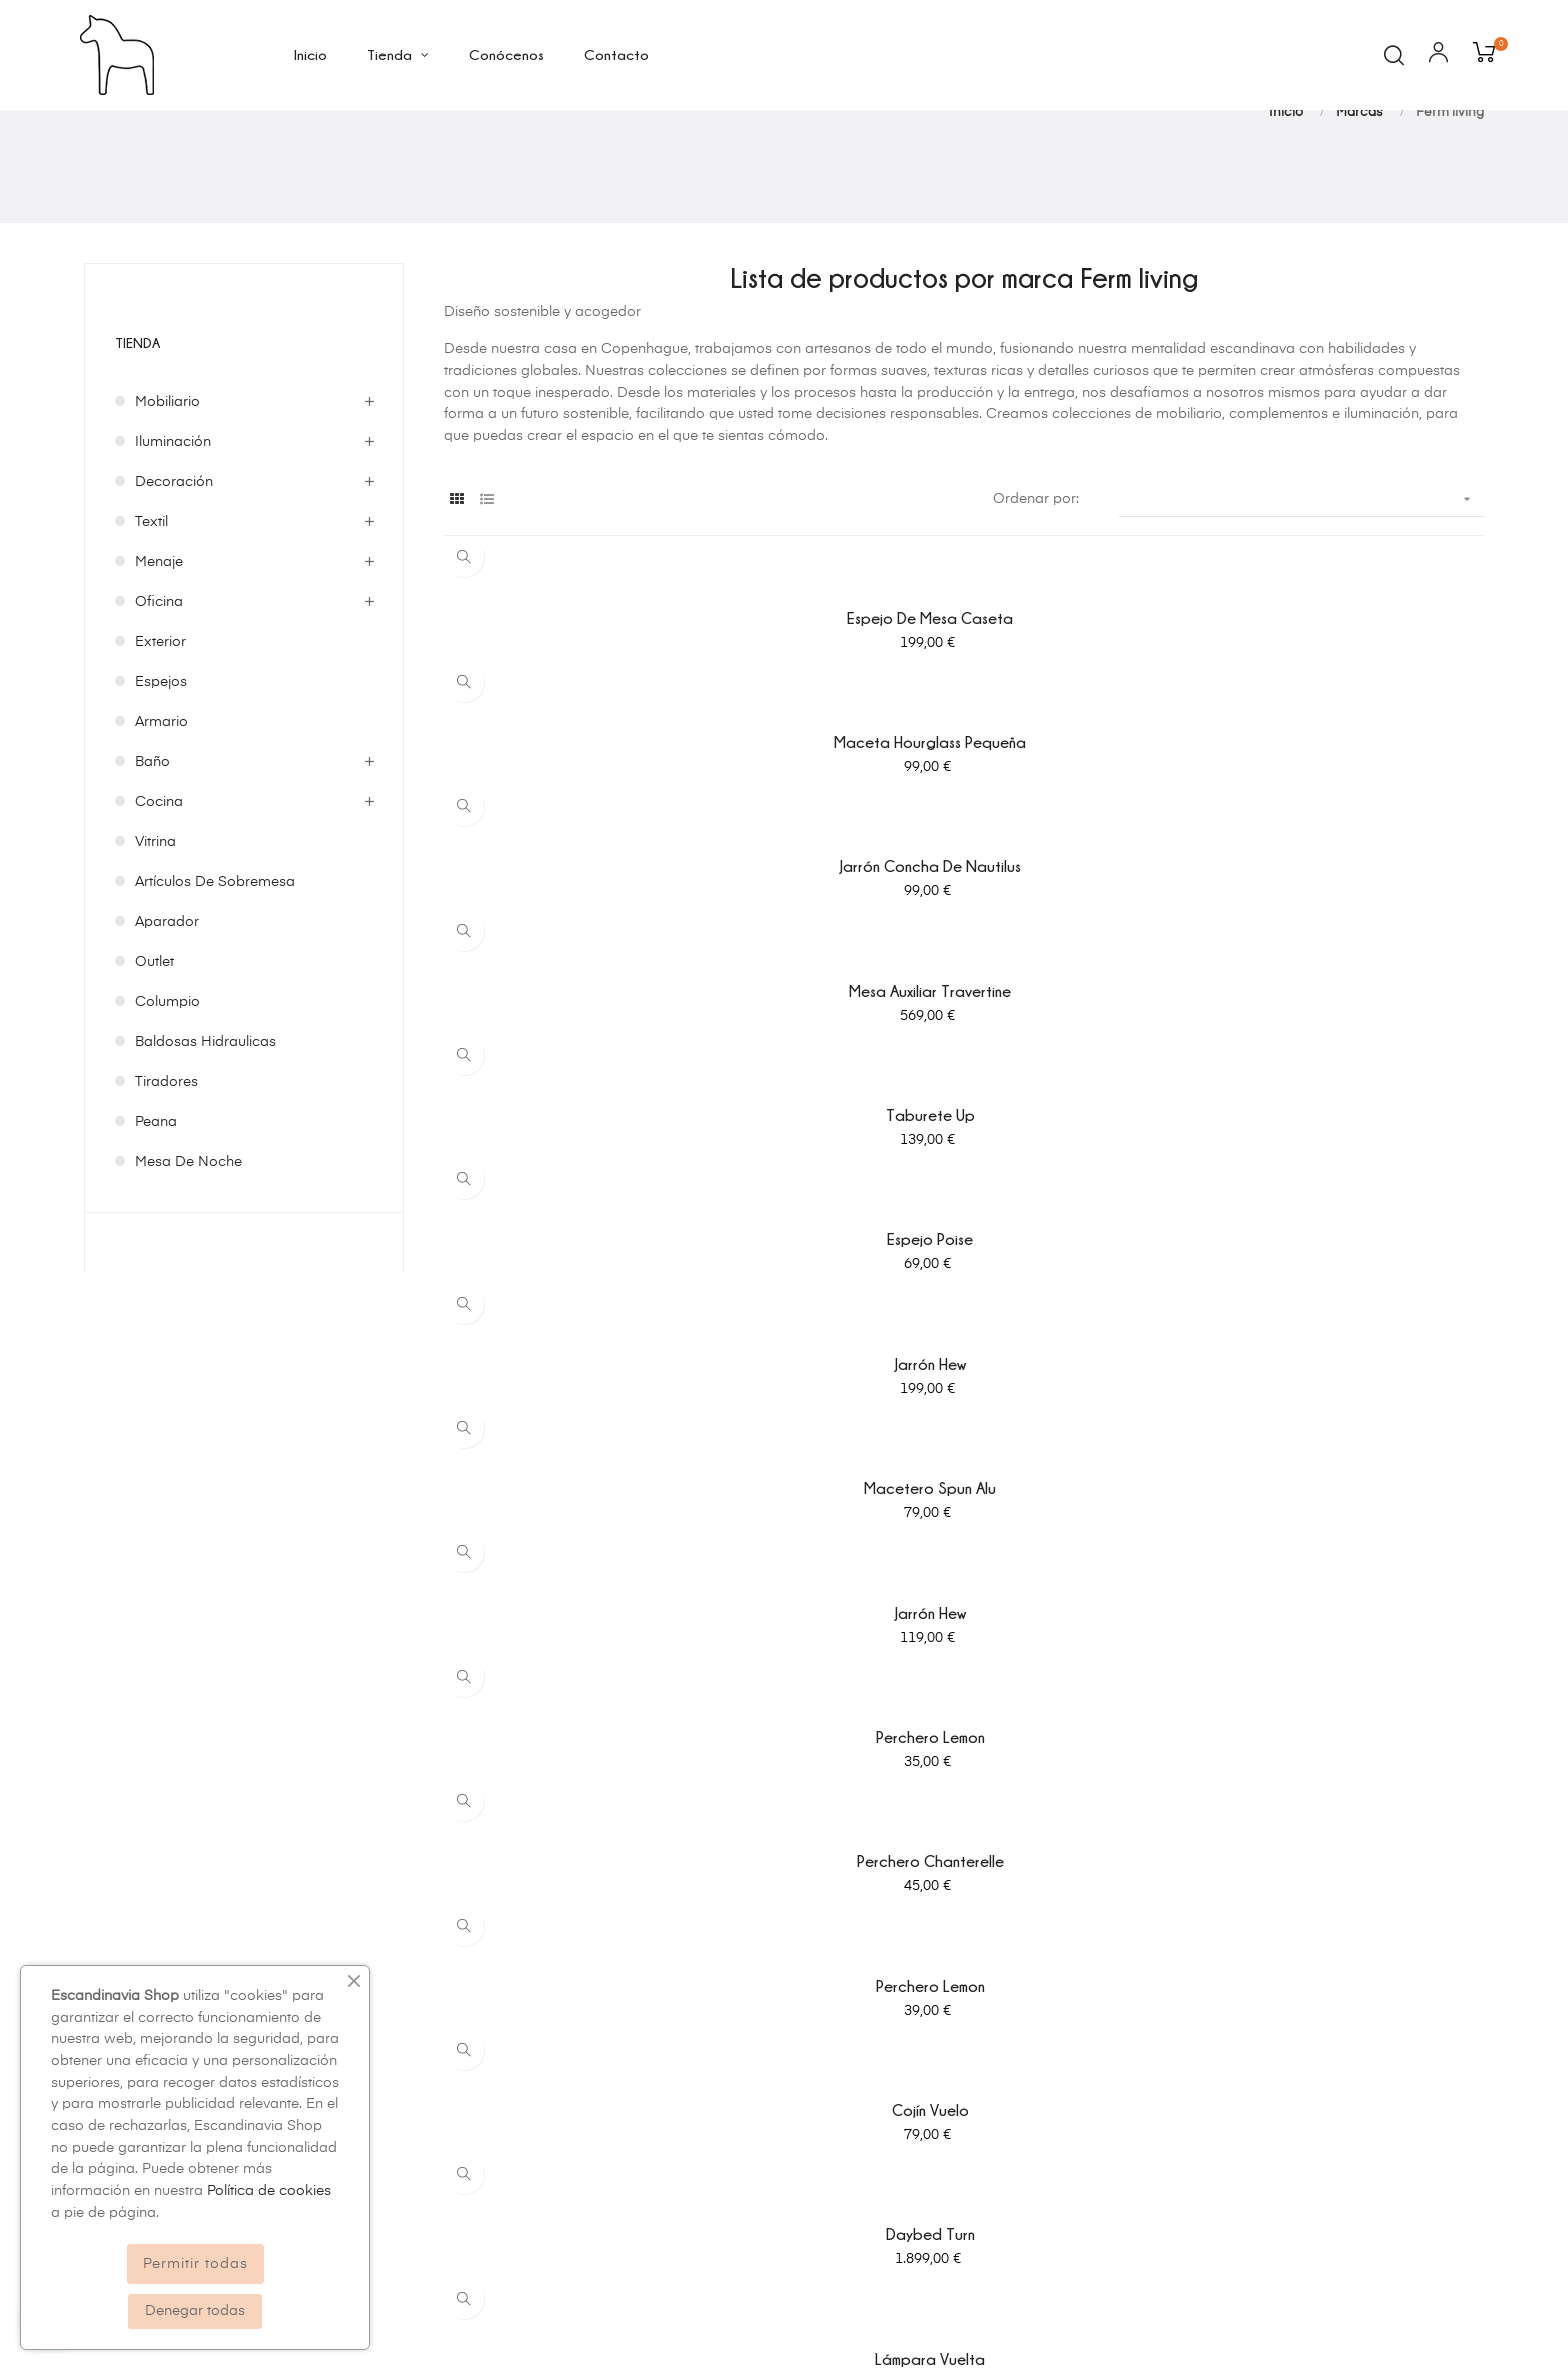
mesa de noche (188, 1269)
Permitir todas (195, 2264)
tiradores (166, 1189)
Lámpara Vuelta (1324, 1222)
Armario (161, 829)
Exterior (160, 749)
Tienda (140, 449)
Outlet (154, 1069)
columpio (167, 1109)
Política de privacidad (637, 1989)
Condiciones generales (641, 2061)
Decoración (174, 589)
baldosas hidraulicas (205, 1149)
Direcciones (964, 2097)
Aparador (167, 1029)
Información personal (996, 1989)
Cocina (159, 909)
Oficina (159, 709)
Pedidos (951, 2025)
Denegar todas (195, 2311)
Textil (151, 629)
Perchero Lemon (603, 1098)
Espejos (161, 789)
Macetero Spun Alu (964, 973)
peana (156, 1229)
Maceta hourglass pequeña (964, 725)
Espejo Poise (1324, 849)
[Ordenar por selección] (1301, 606)
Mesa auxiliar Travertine (604, 849)
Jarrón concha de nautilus (1323, 725)
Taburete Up (963, 849)
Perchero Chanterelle (963, 1098)
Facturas (953, 2061)
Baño (152, 869)
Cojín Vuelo (603, 1222)
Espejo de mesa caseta (604, 725)
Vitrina (155, 949)
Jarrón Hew (603, 973)
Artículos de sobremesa (215, 989)
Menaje (159, 669)
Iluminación (173, 549)
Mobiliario (167, 509)
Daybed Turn (963, 1222)
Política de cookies (627, 2025)
